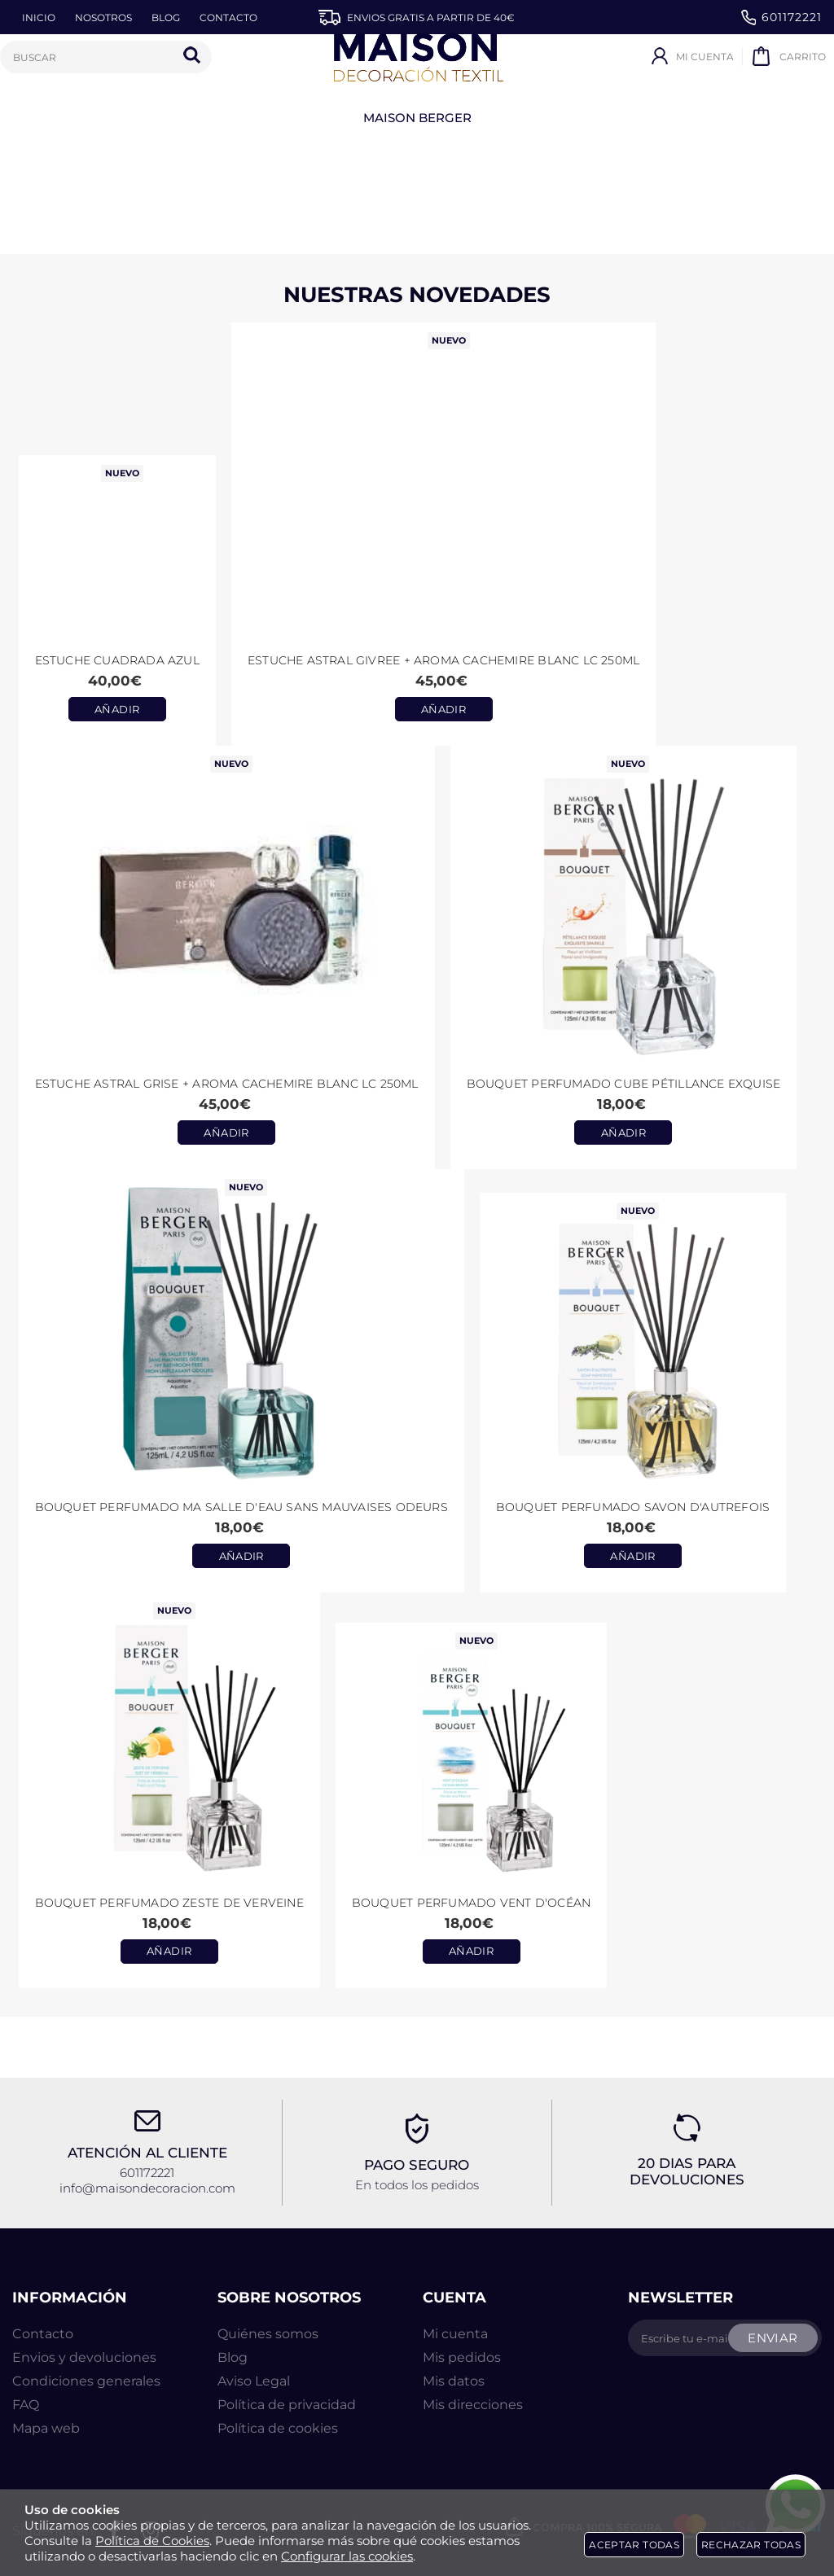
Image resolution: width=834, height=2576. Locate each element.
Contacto (42, 2334)
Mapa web (46, 2428)
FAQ (25, 2404)
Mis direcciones (473, 2404)
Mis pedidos (462, 2357)
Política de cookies (277, 2428)
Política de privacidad (286, 2404)
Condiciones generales (86, 2381)
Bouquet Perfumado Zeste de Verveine (169, 1902)
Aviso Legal (253, 2381)
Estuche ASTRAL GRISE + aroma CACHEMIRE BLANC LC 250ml (227, 1083)
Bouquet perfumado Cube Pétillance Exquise (624, 1083)
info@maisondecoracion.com (147, 2188)
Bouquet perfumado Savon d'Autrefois (633, 1507)
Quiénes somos (267, 2334)
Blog (232, 2357)
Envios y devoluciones (84, 2357)
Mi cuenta (455, 2334)
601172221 (781, 17)
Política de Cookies (152, 2540)
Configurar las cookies (347, 2556)
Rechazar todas (751, 2545)
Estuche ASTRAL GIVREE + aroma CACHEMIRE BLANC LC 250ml (443, 660)
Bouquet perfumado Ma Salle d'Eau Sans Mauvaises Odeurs (241, 1507)
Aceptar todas (634, 2545)
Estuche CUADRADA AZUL (117, 660)
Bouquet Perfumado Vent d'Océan (471, 1902)
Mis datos (454, 2381)
